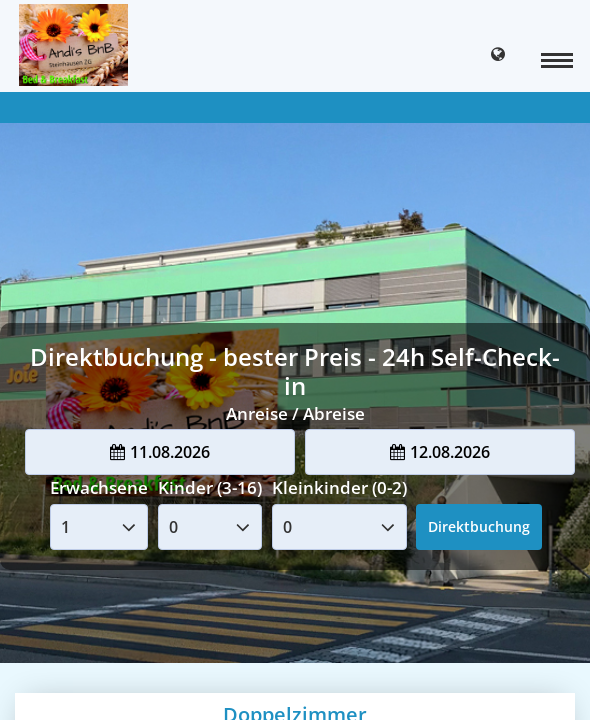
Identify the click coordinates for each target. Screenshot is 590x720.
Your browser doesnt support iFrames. (295, 360)
